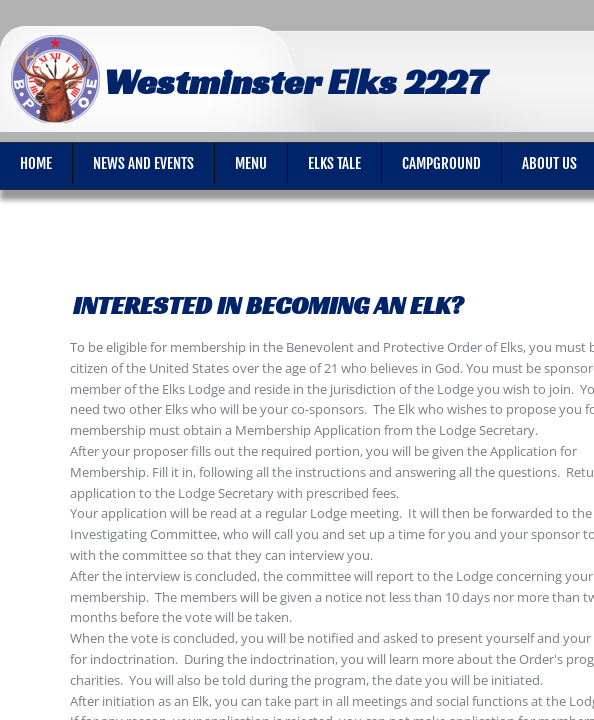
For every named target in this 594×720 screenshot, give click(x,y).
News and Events (143, 163)
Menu (251, 163)
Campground (441, 163)
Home (36, 163)
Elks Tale (334, 163)
